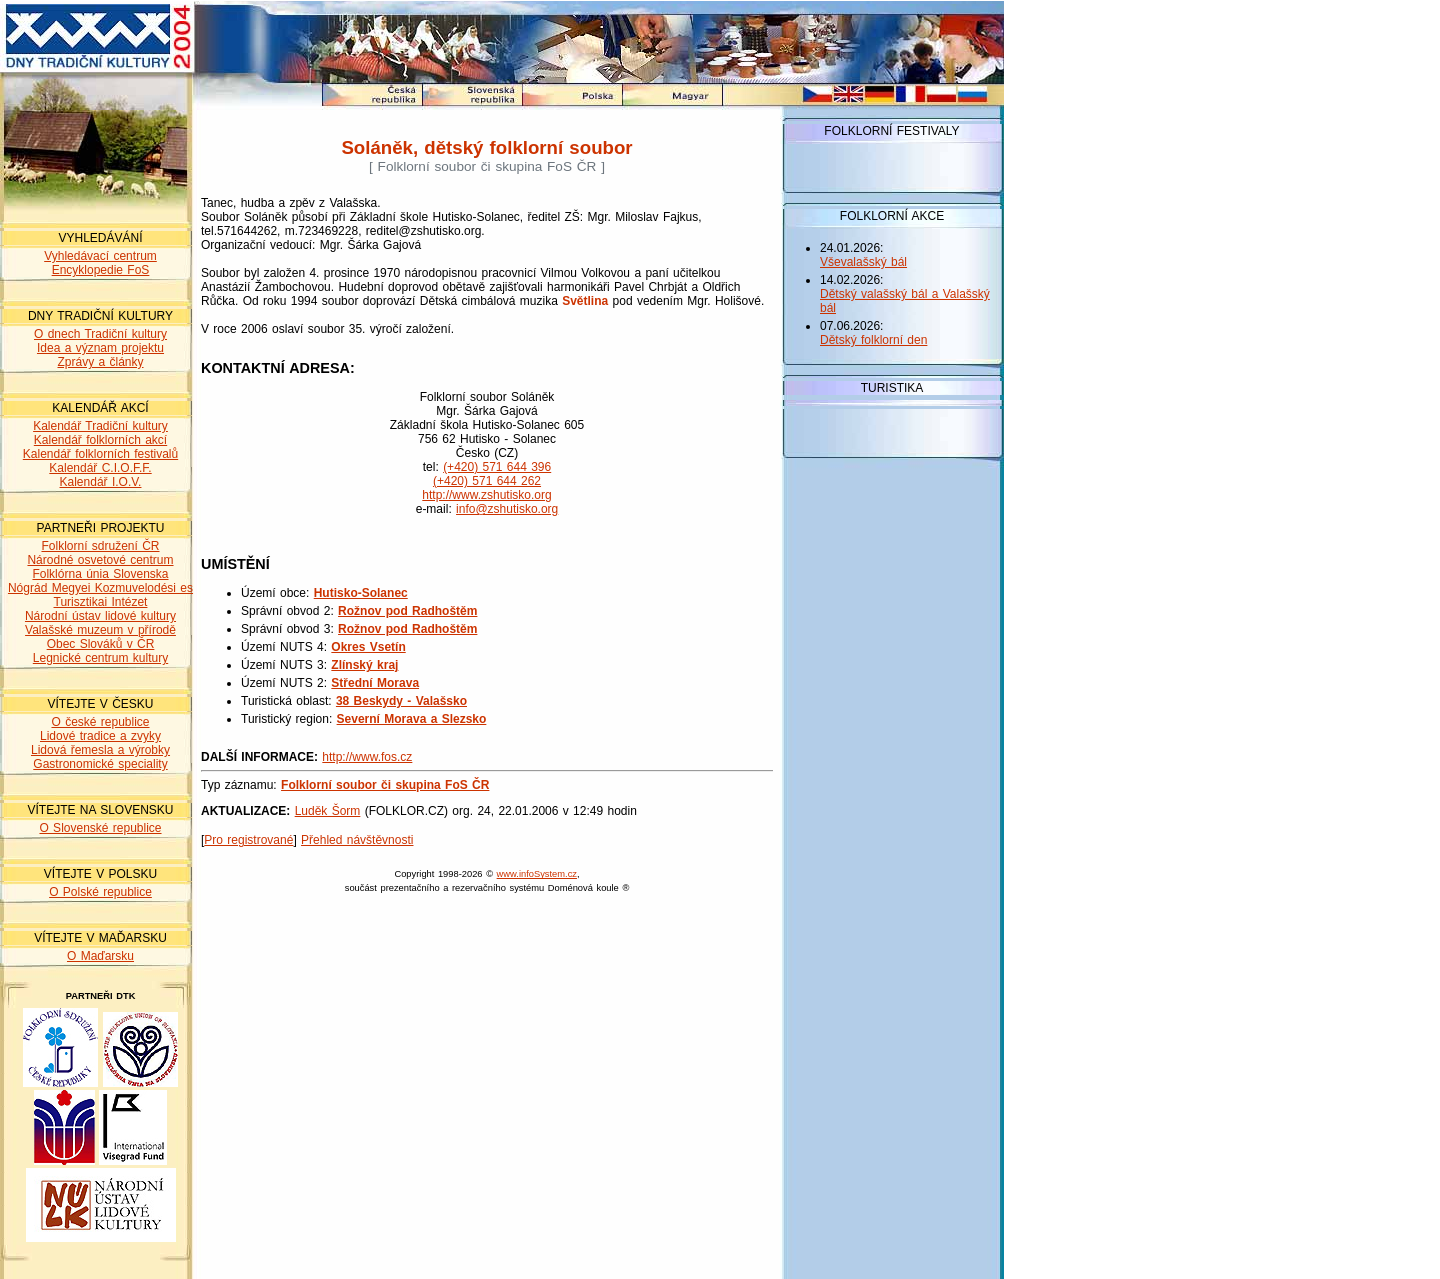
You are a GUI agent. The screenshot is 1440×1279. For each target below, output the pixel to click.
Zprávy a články (100, 362)
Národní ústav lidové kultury (100, 616)
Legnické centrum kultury (100, 658)
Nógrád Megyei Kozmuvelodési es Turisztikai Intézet (100, 595)
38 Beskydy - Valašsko (401, 701)
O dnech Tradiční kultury (100, 334)
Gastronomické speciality (100, 764)
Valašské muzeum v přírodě (100, 630)
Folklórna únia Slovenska (100, 574)
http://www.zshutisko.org (486, 495)
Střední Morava (375, 683)
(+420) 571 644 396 (497, 467)
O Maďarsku (100, 956)
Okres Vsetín (368, 647)
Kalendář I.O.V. (101, 482)
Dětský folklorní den (873, 340)
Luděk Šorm (328, 811)
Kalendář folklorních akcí (100, 440)
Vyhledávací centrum (100, 256)
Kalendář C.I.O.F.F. (100, 468)
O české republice (100, 722)
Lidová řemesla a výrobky (100, 750)
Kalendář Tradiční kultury (100, 426)
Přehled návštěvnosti (357, 840)
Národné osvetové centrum (100, 560)
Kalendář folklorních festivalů (100, 454)
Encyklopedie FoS (101, 270)
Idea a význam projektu (100, 348)
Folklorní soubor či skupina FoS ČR (385, 785)
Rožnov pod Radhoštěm (407, 611)
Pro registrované (248, 840)
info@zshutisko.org (507, 509)
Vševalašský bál (863, 262)
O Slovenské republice (100, 828)
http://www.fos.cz (367, 757)
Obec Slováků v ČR (101, 644)
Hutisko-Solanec (361, 593)
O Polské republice (100, 892)
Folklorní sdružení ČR (100, 546)
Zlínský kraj (364, 665)
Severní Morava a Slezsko (412, 719)
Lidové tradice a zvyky (100, 736)
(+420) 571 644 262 (487, 481)
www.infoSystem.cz (537, 874)
